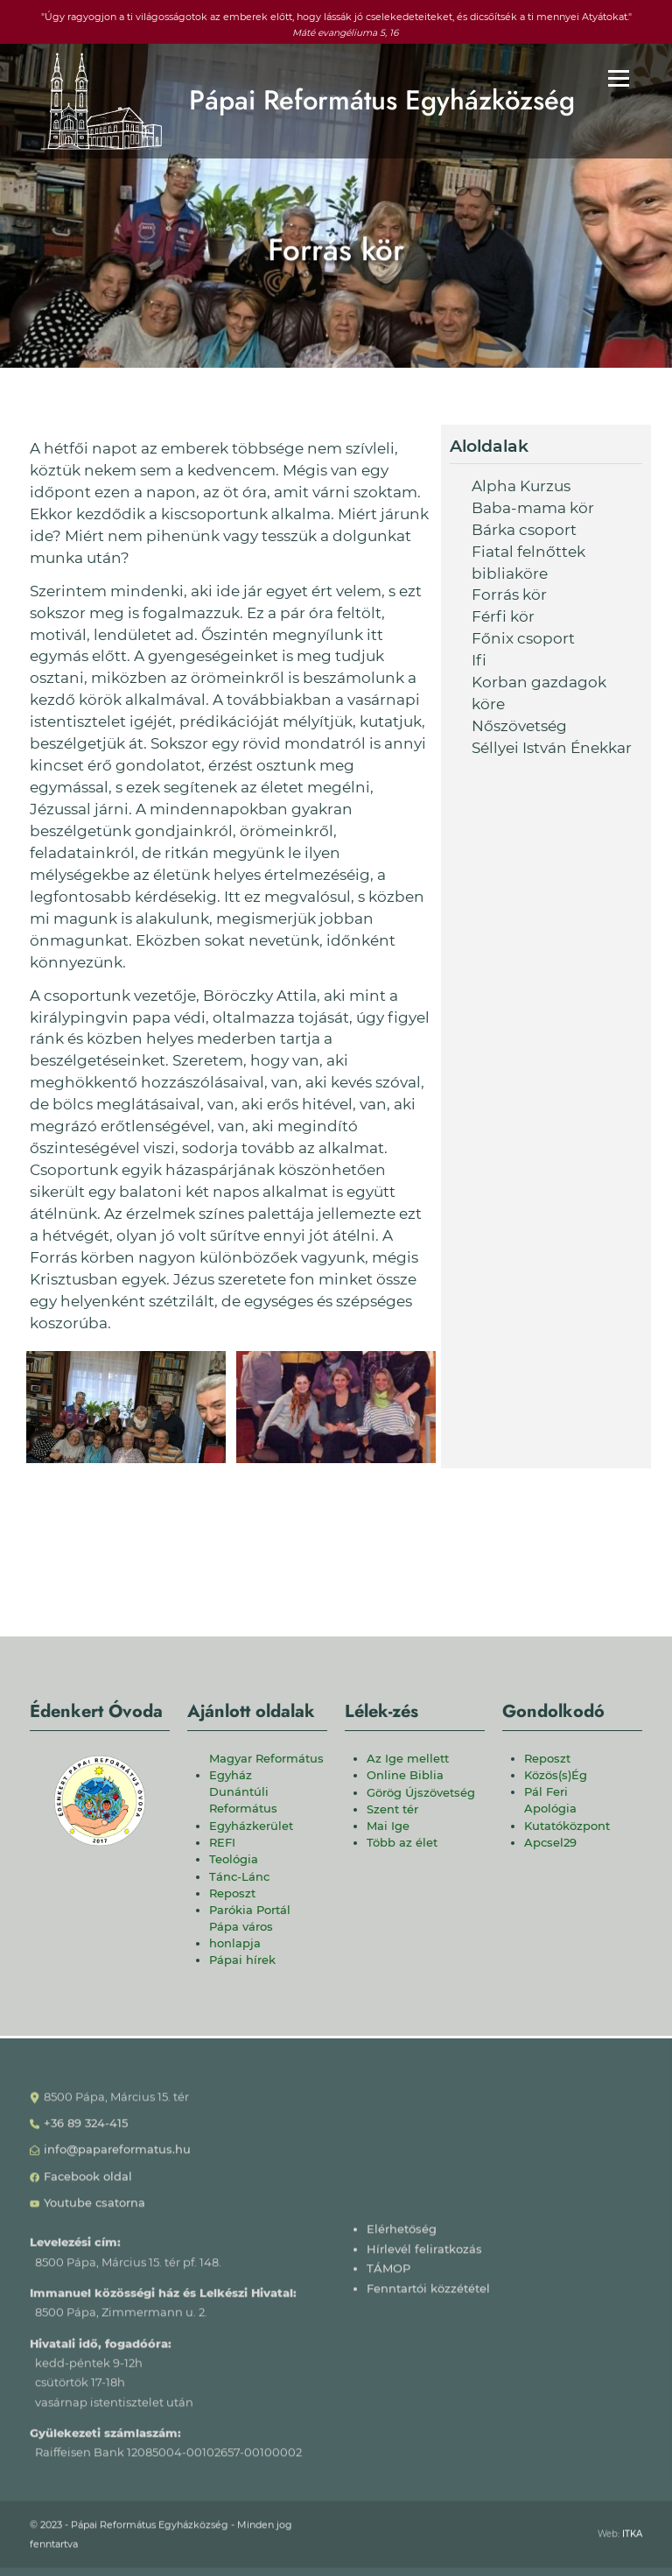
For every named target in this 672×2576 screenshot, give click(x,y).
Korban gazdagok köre (539, 693)
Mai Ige (388, 1826)
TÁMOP (388, 2274)
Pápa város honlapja (241, 1935)
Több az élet (402, 1842)
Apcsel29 (550, 1842)
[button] (125, 1407)
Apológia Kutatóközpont (567, 1817)
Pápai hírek (242, 1960)
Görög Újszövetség (421, 1792)
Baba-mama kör (533, 508)
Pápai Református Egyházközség (382, 100)
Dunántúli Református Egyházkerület (251, 1808)
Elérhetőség (402, 2235)
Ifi (479, 660)
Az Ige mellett (408, 1758)
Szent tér (392, 1809)
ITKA (632, 2538)
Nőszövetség (519, 726)
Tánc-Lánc (239, 1876)
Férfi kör (503, 616)
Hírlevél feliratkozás (424, 2255)
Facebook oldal (88, 2181)
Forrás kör (509, 594)
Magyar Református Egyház (266, 1767)
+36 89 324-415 (86, 2129)
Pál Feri (546, 1791)
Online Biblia (405, 1775)
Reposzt (232, 1893)
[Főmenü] (618, 78)
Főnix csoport (523, 638)
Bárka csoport (524, 529)
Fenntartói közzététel (428, 2293)
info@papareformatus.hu (117, 2155)
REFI (222, 1842)
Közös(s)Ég (555, 1775)
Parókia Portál (249, 1910)
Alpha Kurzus (521, 486)
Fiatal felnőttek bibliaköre (528, 562)
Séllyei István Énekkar (552, 748)
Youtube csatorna (94, 2208)
